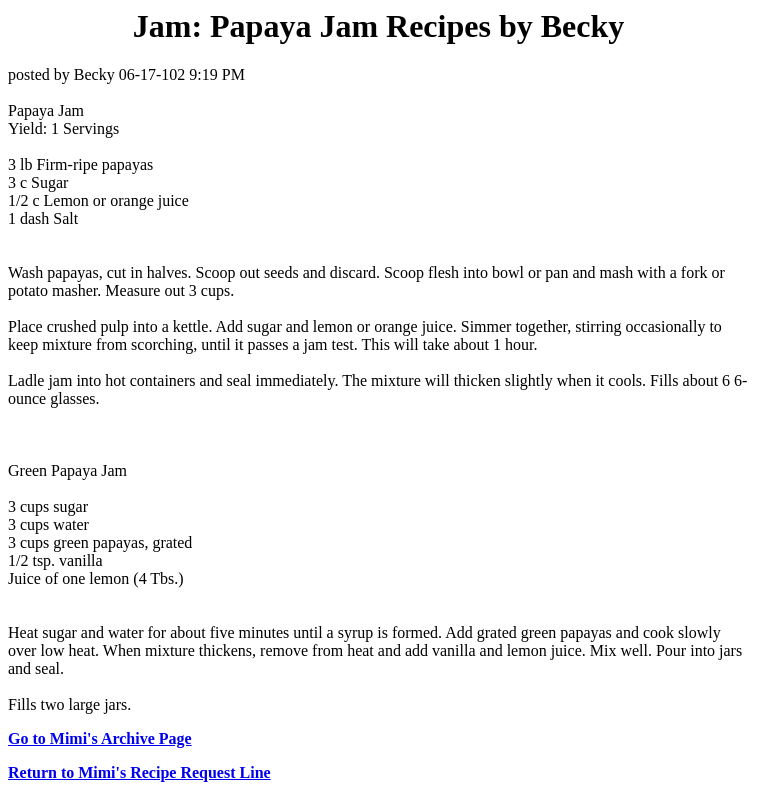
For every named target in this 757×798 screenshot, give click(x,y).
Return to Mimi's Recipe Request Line (139, 772)
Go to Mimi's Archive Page (100, 738)
